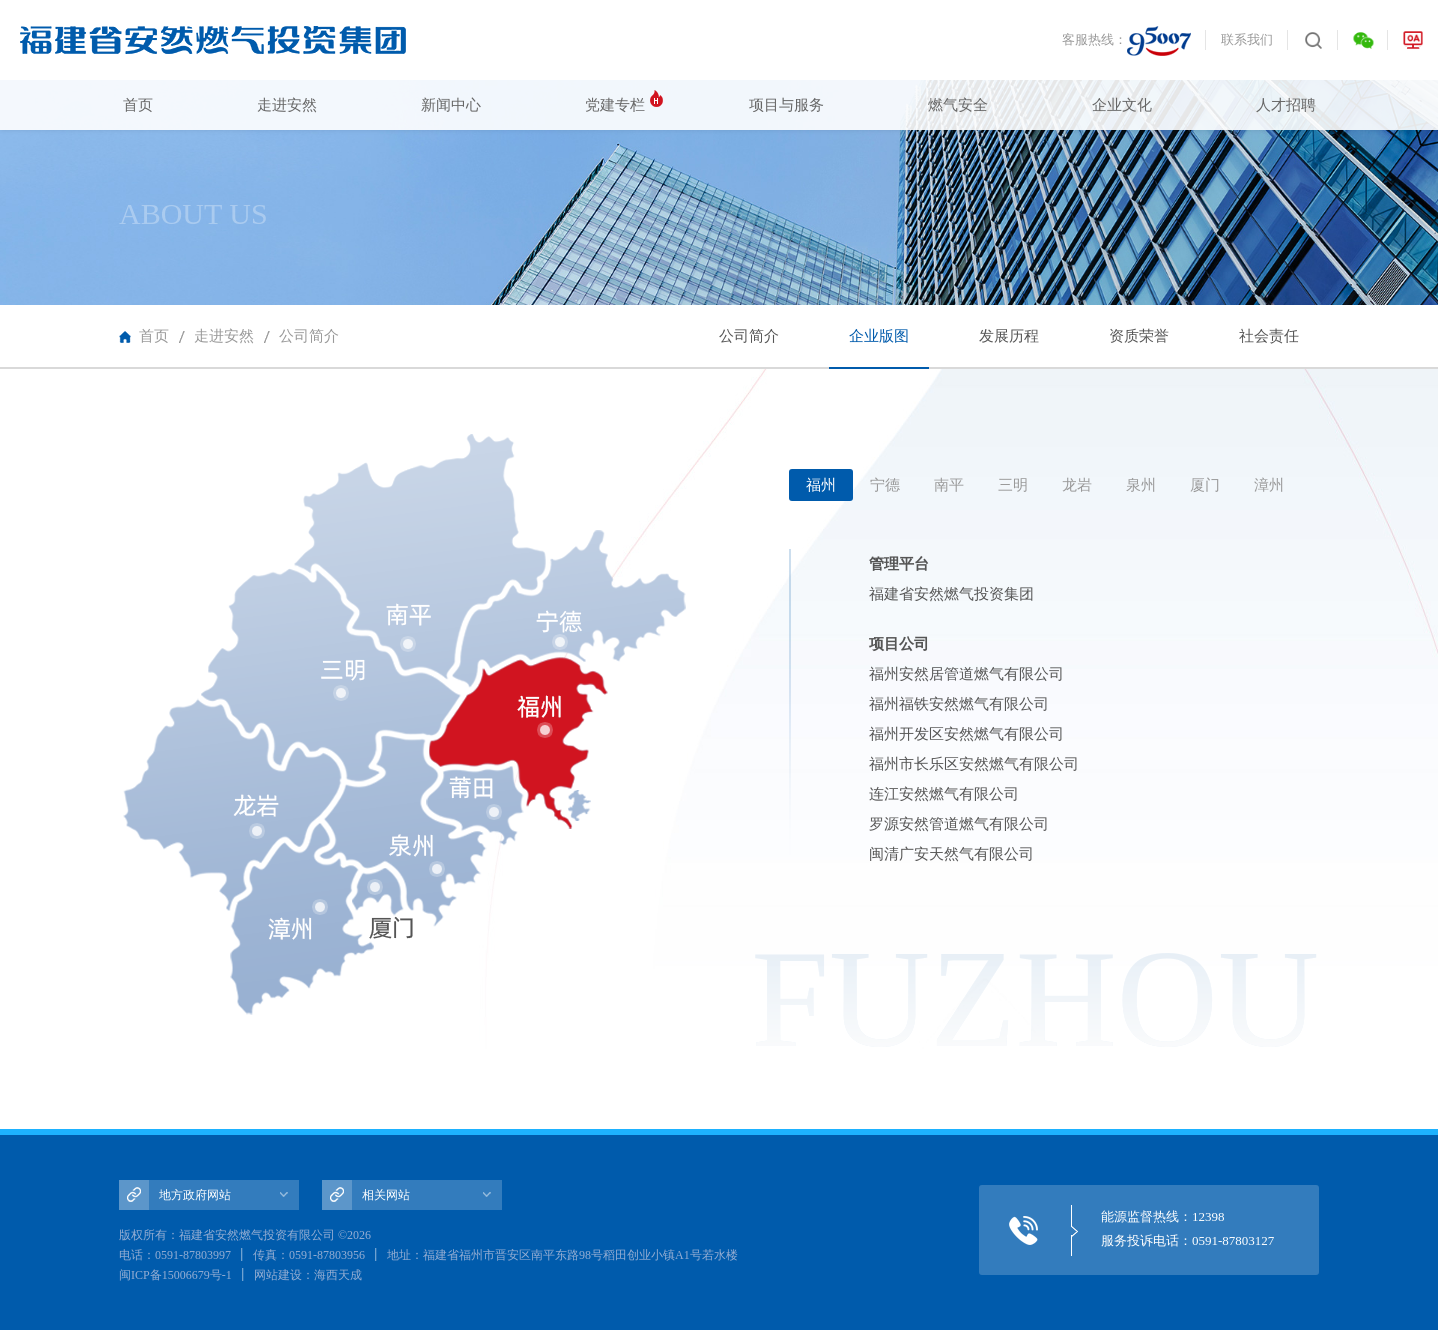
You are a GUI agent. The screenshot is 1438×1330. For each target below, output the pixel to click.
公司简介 (309, 336)
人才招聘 (1286, 105)
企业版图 (879, 348)
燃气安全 (958, 105)
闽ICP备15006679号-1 (175, 1275)
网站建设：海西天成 (308, 1275)
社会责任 (1269, 336)
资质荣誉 (1139, 336)
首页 (138, 105)
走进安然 (287, 105)
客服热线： (1126, 41)
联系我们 (1247, 39)
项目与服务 (786, 105)
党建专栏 (615, 105)
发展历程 (1009, 336)
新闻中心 (451, 105)
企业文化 (1122, 105)
